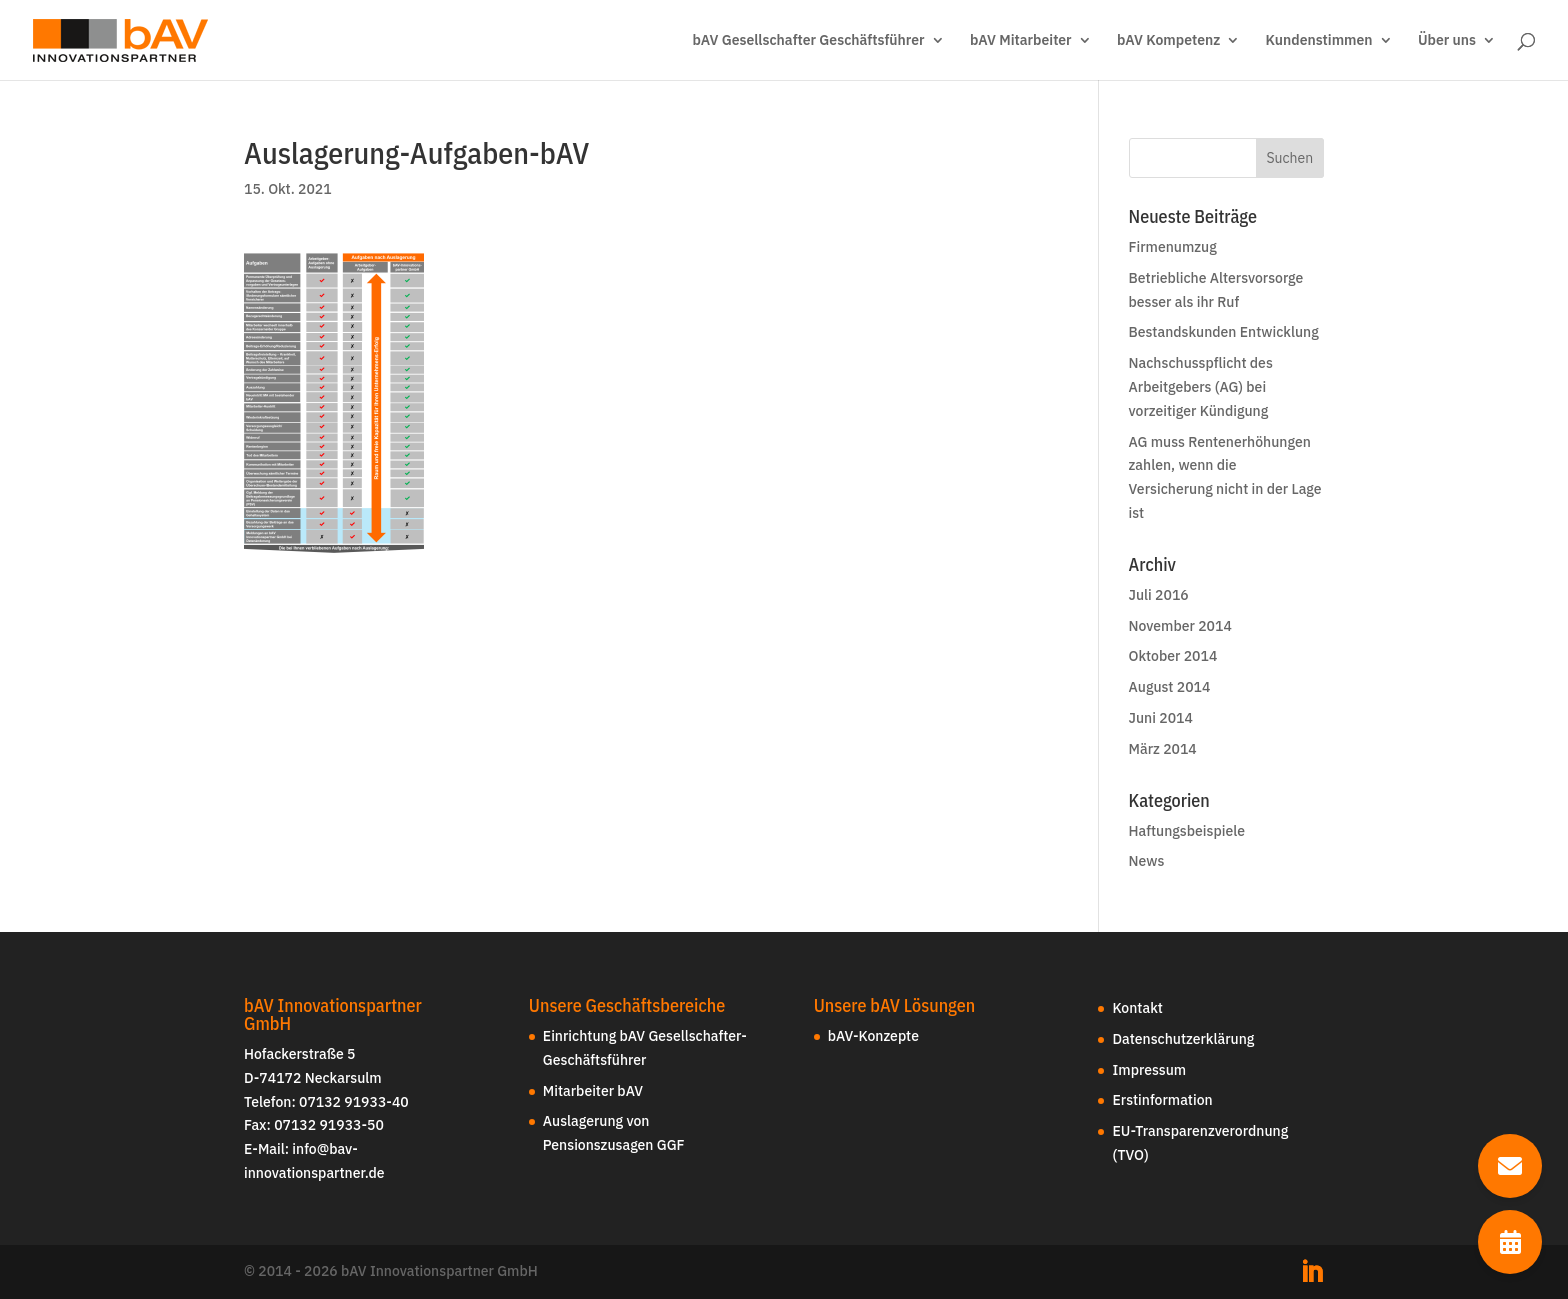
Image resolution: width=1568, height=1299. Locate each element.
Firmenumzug (1173, 247)
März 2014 (1163, 749)
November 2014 (1180, 626)
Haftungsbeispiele (1187, 831)
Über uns (1447, 41)
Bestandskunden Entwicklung (1224, 332)
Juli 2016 (1159, 595)
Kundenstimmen (1319, 41)
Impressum (1149, 1070)
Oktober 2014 (1173, 656)
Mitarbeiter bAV (593, 1091)
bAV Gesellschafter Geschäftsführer (808, 41)
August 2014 (1170, 687)
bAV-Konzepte (873, 1036)
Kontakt (1137, 1008)
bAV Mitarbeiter (1021, 41)
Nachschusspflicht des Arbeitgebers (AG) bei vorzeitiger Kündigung (1201, 387)
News (1147, 861)
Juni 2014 (1161, 718)
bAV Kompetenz (1168, 41)
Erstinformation (1162, 1100)
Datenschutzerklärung (1183, 1039)
